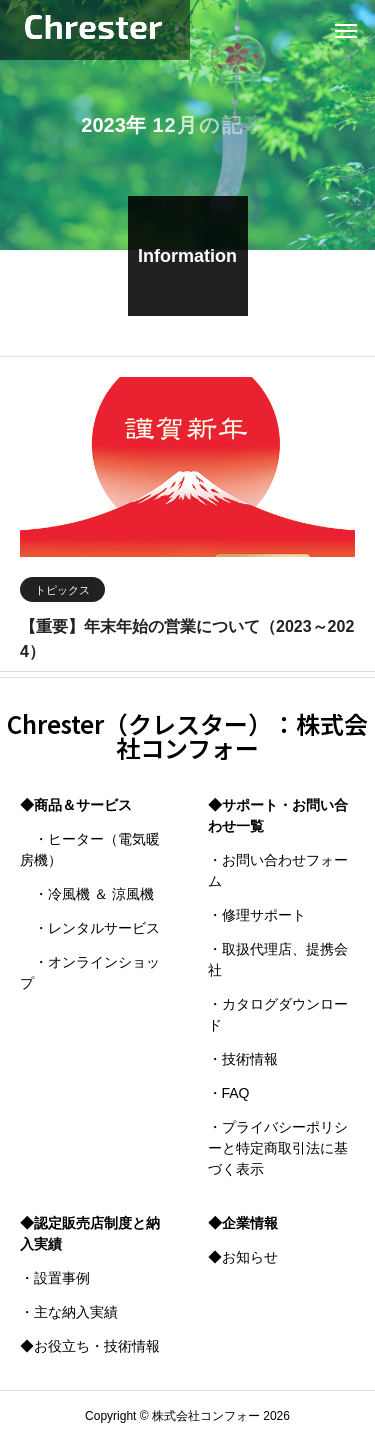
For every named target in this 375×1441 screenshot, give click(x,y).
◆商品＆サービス (76, 805)
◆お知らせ (243, 1257)
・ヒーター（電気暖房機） (90, 849)
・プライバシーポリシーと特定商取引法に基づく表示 (278, 1148)
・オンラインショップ (90, 972)
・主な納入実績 (69, 1312)
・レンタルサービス (90, 928)
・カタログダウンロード (278, 1014)
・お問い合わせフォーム (278, 870)
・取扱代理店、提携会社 (278, 959)
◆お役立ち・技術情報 (90, 1346)
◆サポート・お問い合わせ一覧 (278, 815)
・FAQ (229, 1093)
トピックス (62, 593)
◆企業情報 (243, 1223)
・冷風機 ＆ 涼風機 (87, 894)
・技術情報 (243, 1059)
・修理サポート (257, 915)
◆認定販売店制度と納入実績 (90, 1233)
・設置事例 (55, 1278)
